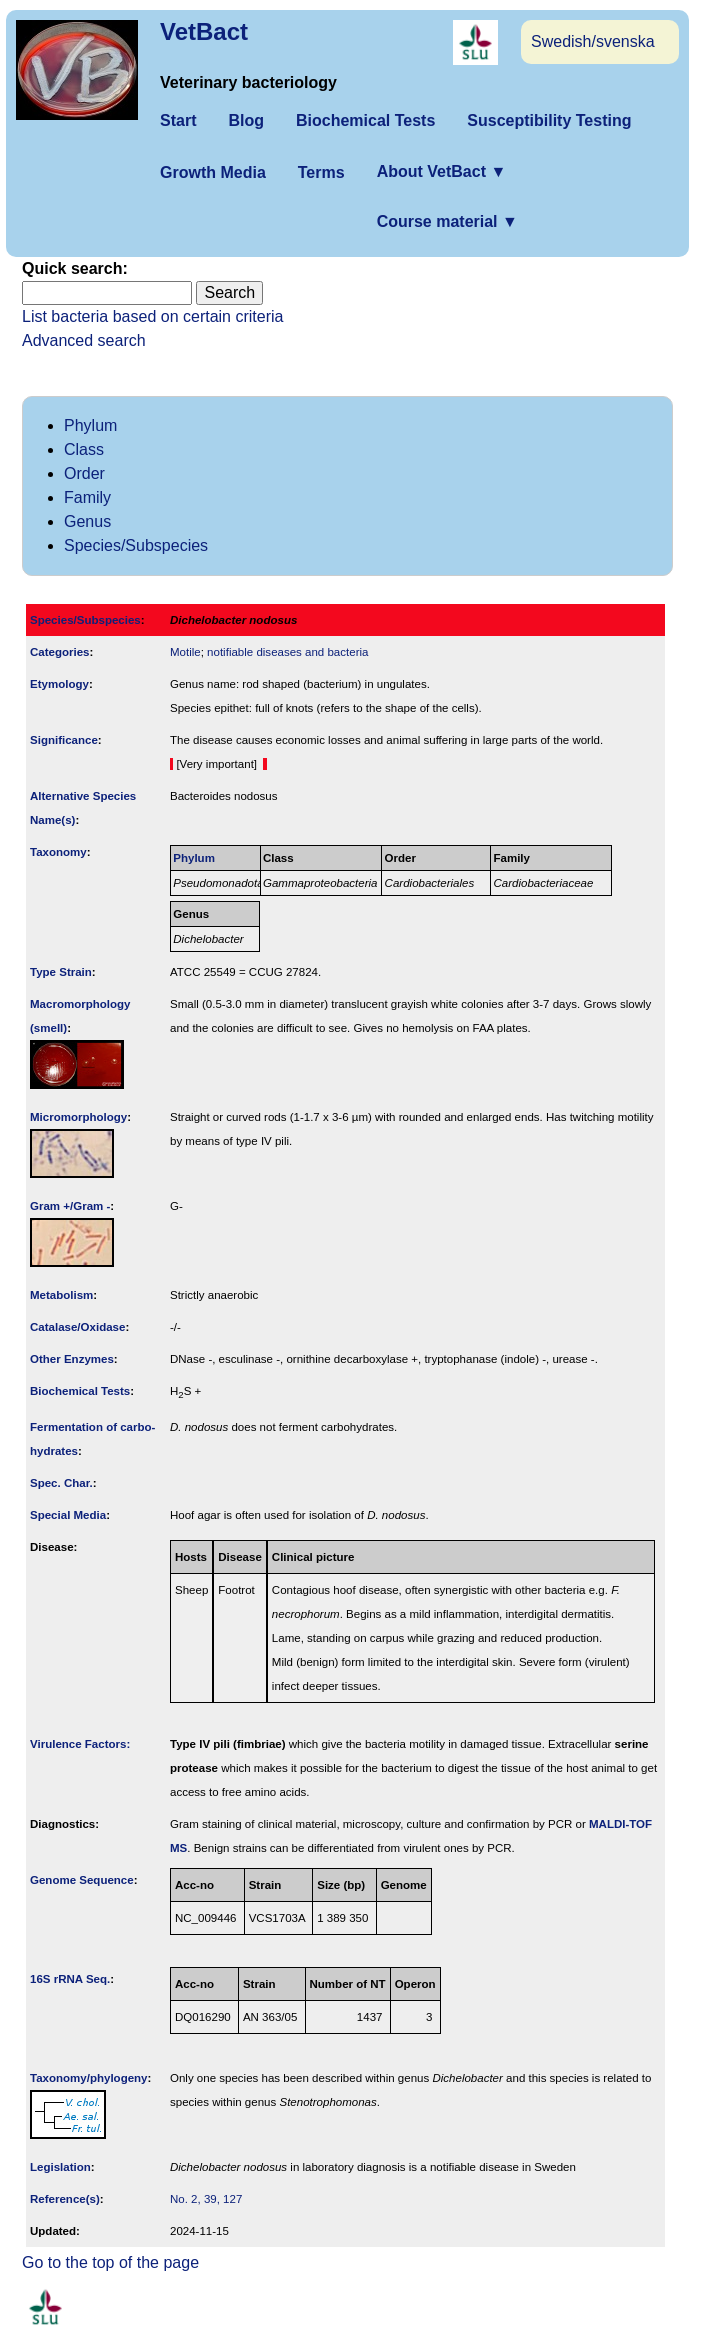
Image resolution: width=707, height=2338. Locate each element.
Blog (246, 120)
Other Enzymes (72, 1359)
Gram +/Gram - (70, 1206)
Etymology (59, 684)
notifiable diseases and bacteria (287, 652)
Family (87, 497)
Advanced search (84, 340)
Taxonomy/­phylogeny (89, 2078)
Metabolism (61, 1295)
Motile (185, 652)
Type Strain (61, 972)
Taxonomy (58, 852)
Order (84, 473)
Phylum (90, 425)
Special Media (68, 1515)
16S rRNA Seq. (70, 1979)
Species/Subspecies (136, 545)
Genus (87, 521)
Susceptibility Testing (549, 120)
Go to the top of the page (110, 2262)
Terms (321, 172)
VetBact (204, 31)
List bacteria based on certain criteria (152, 316)
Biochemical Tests (365, 120)
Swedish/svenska (593, 41)
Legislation (60, 2167)
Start (178, 120)
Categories (60, 652)
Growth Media (213, 172)
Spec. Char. (61, 1483)
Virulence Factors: (80, 1744)
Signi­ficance (64, 740)
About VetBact (442, 171)
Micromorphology (78, 1117)
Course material (447, 221)
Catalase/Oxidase (77, 1327)
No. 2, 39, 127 (206, 2199)
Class (84, 449)
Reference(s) (65, 2199)
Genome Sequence (82, 1880)
